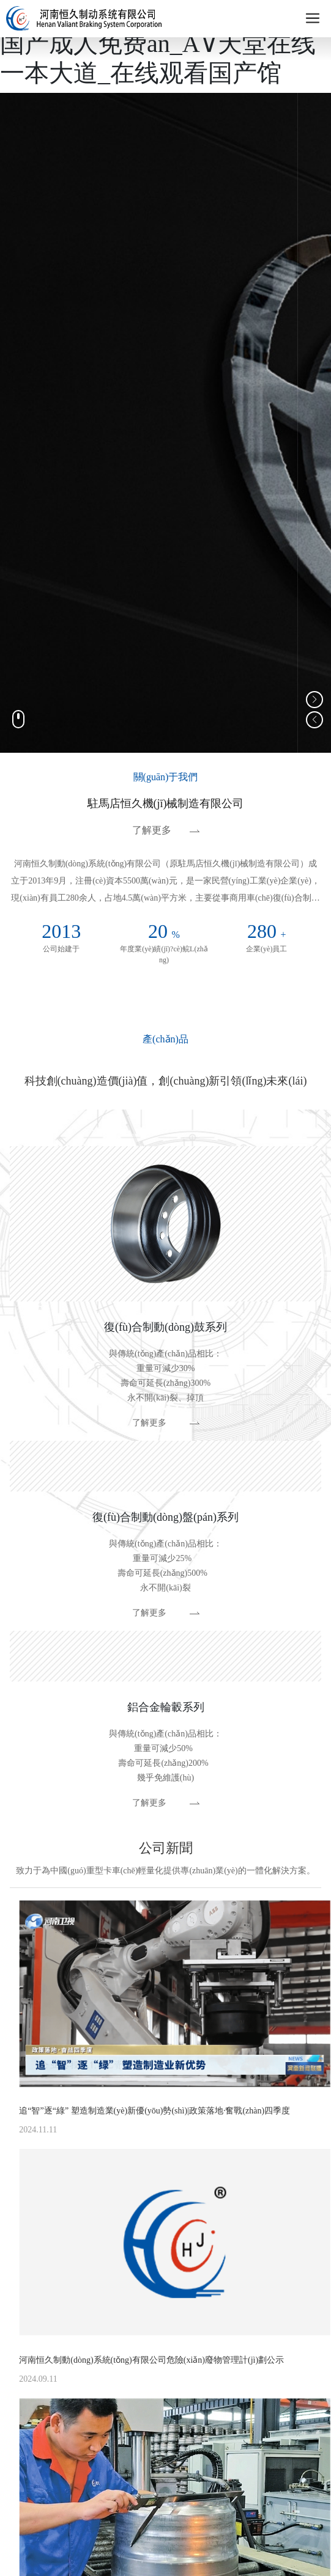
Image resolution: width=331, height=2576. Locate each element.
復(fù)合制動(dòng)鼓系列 (165, 1327)
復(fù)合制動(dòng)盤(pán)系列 (165, 1517)
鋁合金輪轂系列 (165, 1707)
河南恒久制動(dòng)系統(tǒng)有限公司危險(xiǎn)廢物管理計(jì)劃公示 (151, 2360)
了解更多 (151, 830)
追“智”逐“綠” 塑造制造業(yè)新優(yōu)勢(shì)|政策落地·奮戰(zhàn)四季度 (154, 2110)
